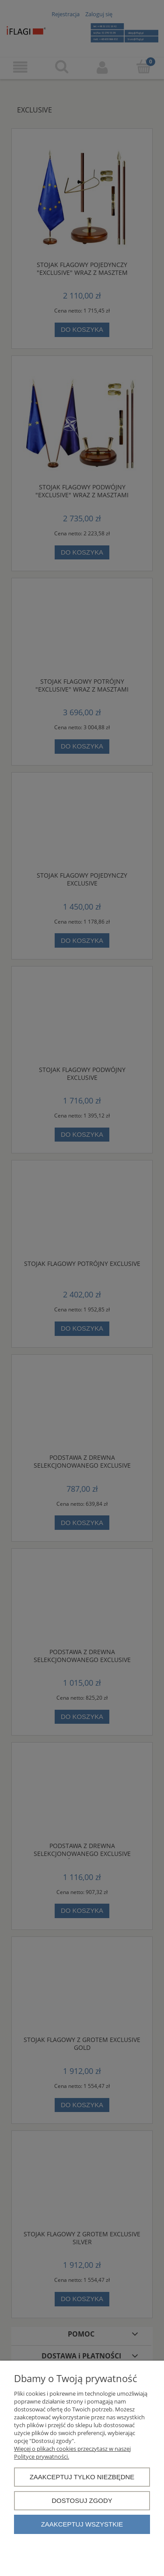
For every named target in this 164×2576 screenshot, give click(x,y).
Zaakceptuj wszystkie (82, 2524)
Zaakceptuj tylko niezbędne (82, 2477)
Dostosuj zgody (82, 2500)
